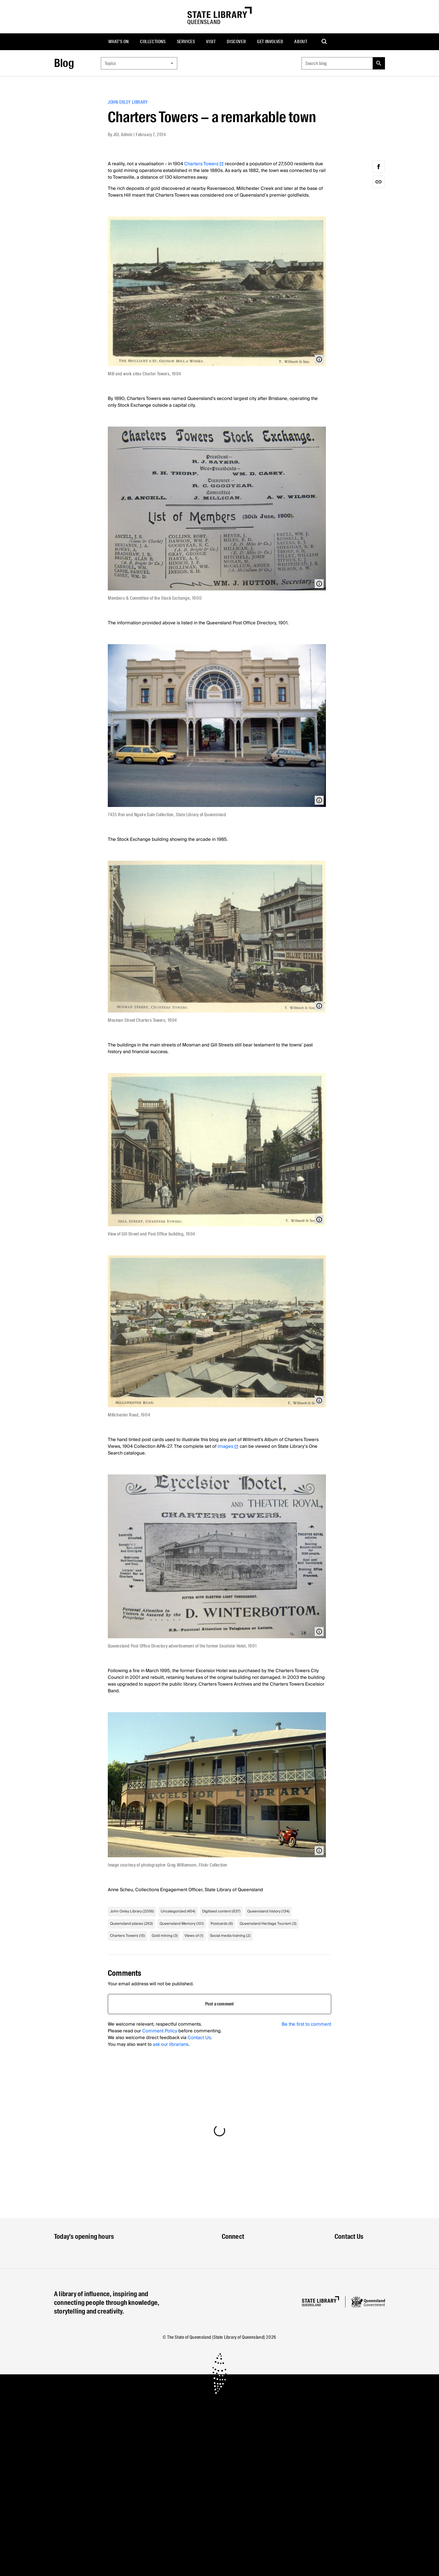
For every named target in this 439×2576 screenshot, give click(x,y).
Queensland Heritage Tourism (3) (268, 1924)
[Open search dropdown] (324, 42)
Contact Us (199, 2037)
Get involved (270, 42)
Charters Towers (204, 164)
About (300, 42)
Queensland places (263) (131, 1924)
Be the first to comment (306, 2024)
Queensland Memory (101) (182, 1924)
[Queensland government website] (368, 2301)
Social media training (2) (230, 1936)
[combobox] (139, 63)
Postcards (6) (222, 1924)
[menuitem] (118, 41)
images (228, 1446)
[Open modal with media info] (319, 359)
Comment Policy (159, 2031)
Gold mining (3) (165, 1936)
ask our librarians (170, 2044)
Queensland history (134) (268, 1911)
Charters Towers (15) (127, 1936)
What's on (118, 42)
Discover (236, 42)
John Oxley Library (128, 102)
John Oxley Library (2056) (132, 1911)
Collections (153, 42)
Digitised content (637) (221, 1911)
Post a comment (219, 2004)
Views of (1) (194, 1936)
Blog (64, 63)
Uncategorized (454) (178, 1911)
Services (186, 42)
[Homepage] (320, 2301)
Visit (211, 42)
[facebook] (378, 166)
